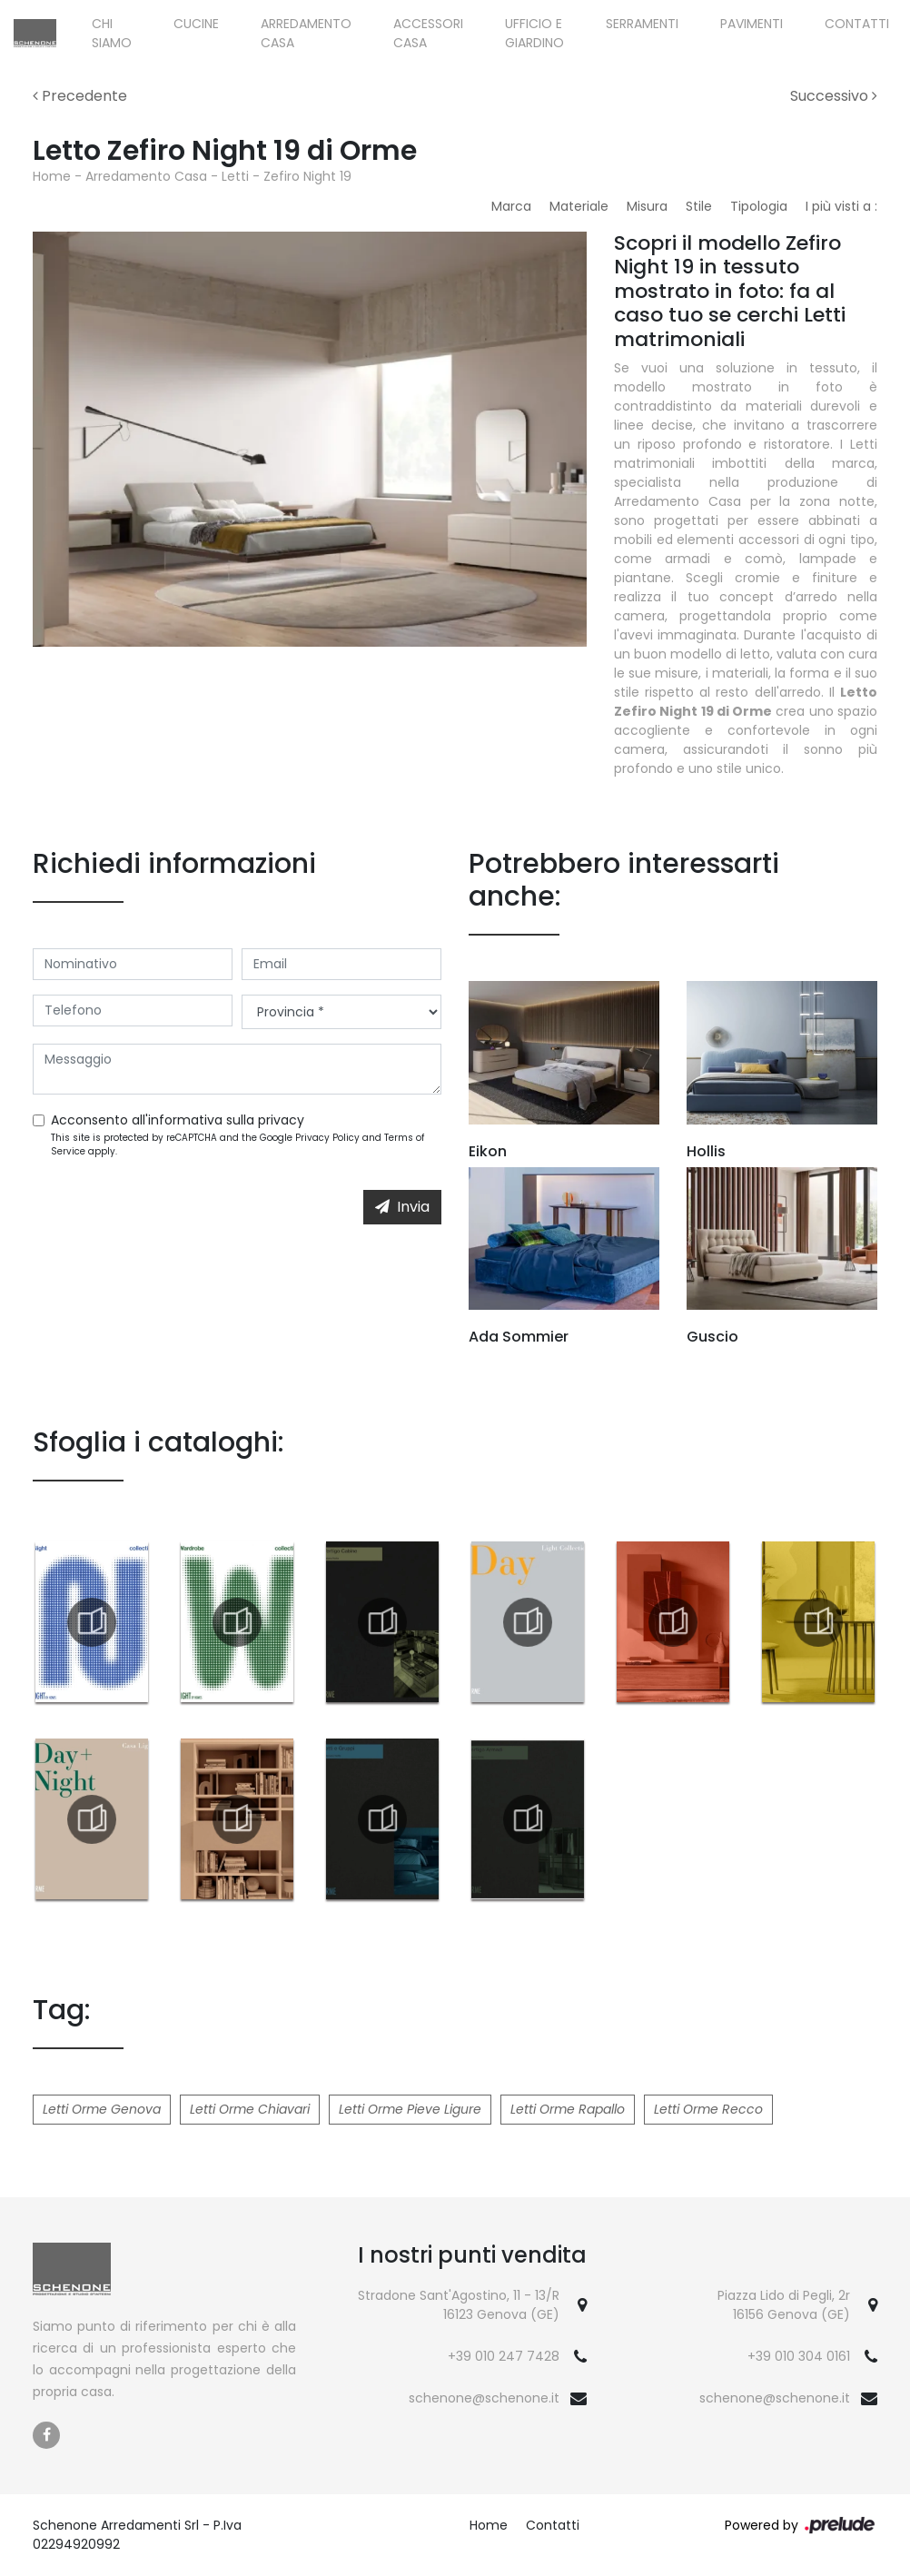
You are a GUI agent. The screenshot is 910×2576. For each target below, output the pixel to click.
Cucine (196, 24)
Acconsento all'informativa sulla (177, 1120)
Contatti (857, 24)
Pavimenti (751, 24)
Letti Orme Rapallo (567, 2109)
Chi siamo (112, 33)
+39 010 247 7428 (503, 2356)
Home (52, 176)
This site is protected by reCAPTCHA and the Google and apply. (237, 1144)
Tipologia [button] (758, 206)
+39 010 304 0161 (798, 2356)
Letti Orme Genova (102, 2109)
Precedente (80, 95)
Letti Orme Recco (708, 2109)
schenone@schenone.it (484, 2398)
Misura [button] (647, 206)
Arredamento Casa (306, 33)
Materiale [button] (578, 206)
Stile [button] (699, 206)
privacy (281, 1120)
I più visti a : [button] (841, 206)
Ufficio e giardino (534, 33)
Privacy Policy (327, 1137)
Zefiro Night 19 (307, 176)
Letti (235, 176)
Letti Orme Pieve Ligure (410, 2109)
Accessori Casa (428, 33)
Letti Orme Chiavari (250, 2109)
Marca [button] (511, 206)
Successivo (833, 95)
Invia (402, 1206)
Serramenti (642, 24)
